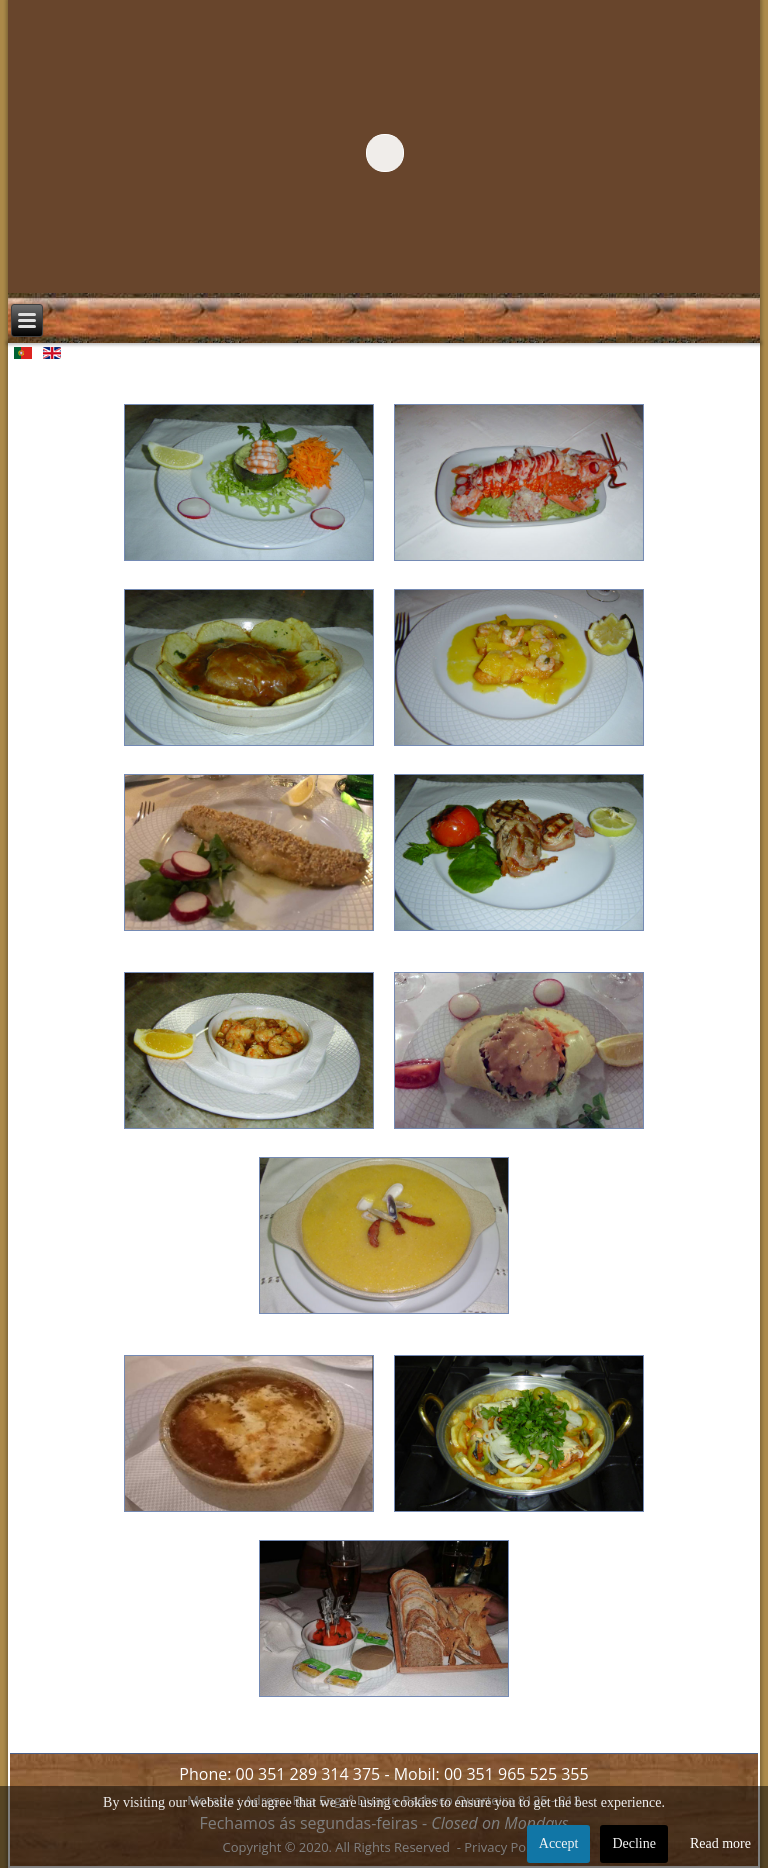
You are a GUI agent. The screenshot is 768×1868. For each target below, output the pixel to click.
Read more (720, 1843)
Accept (559, 1843)
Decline (634, 1843)
